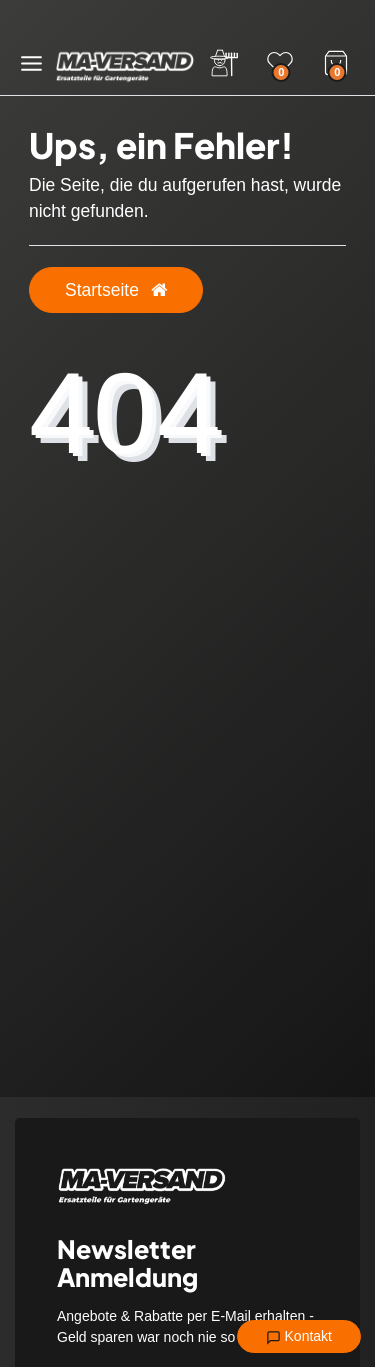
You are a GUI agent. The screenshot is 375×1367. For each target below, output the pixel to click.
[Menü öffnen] (31, 63)
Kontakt (299, 1337)
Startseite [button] (116, 290)
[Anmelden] (224, 63)
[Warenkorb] (336, 61)
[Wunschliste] (280, 63)
